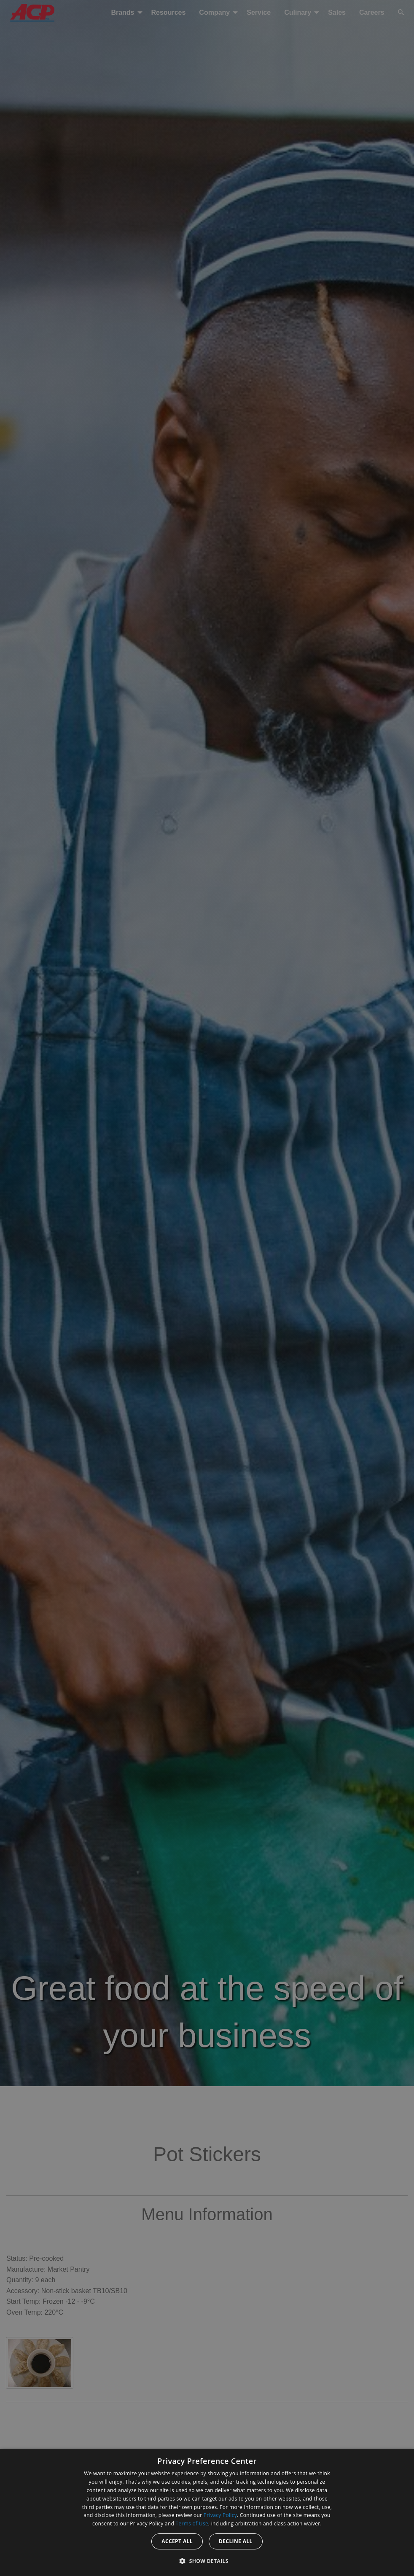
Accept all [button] (177, 2541)
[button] (207, 2561)
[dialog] (207, 2512)
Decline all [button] (236, 2541)
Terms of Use (192, 2523)
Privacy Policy (220, 2515)
